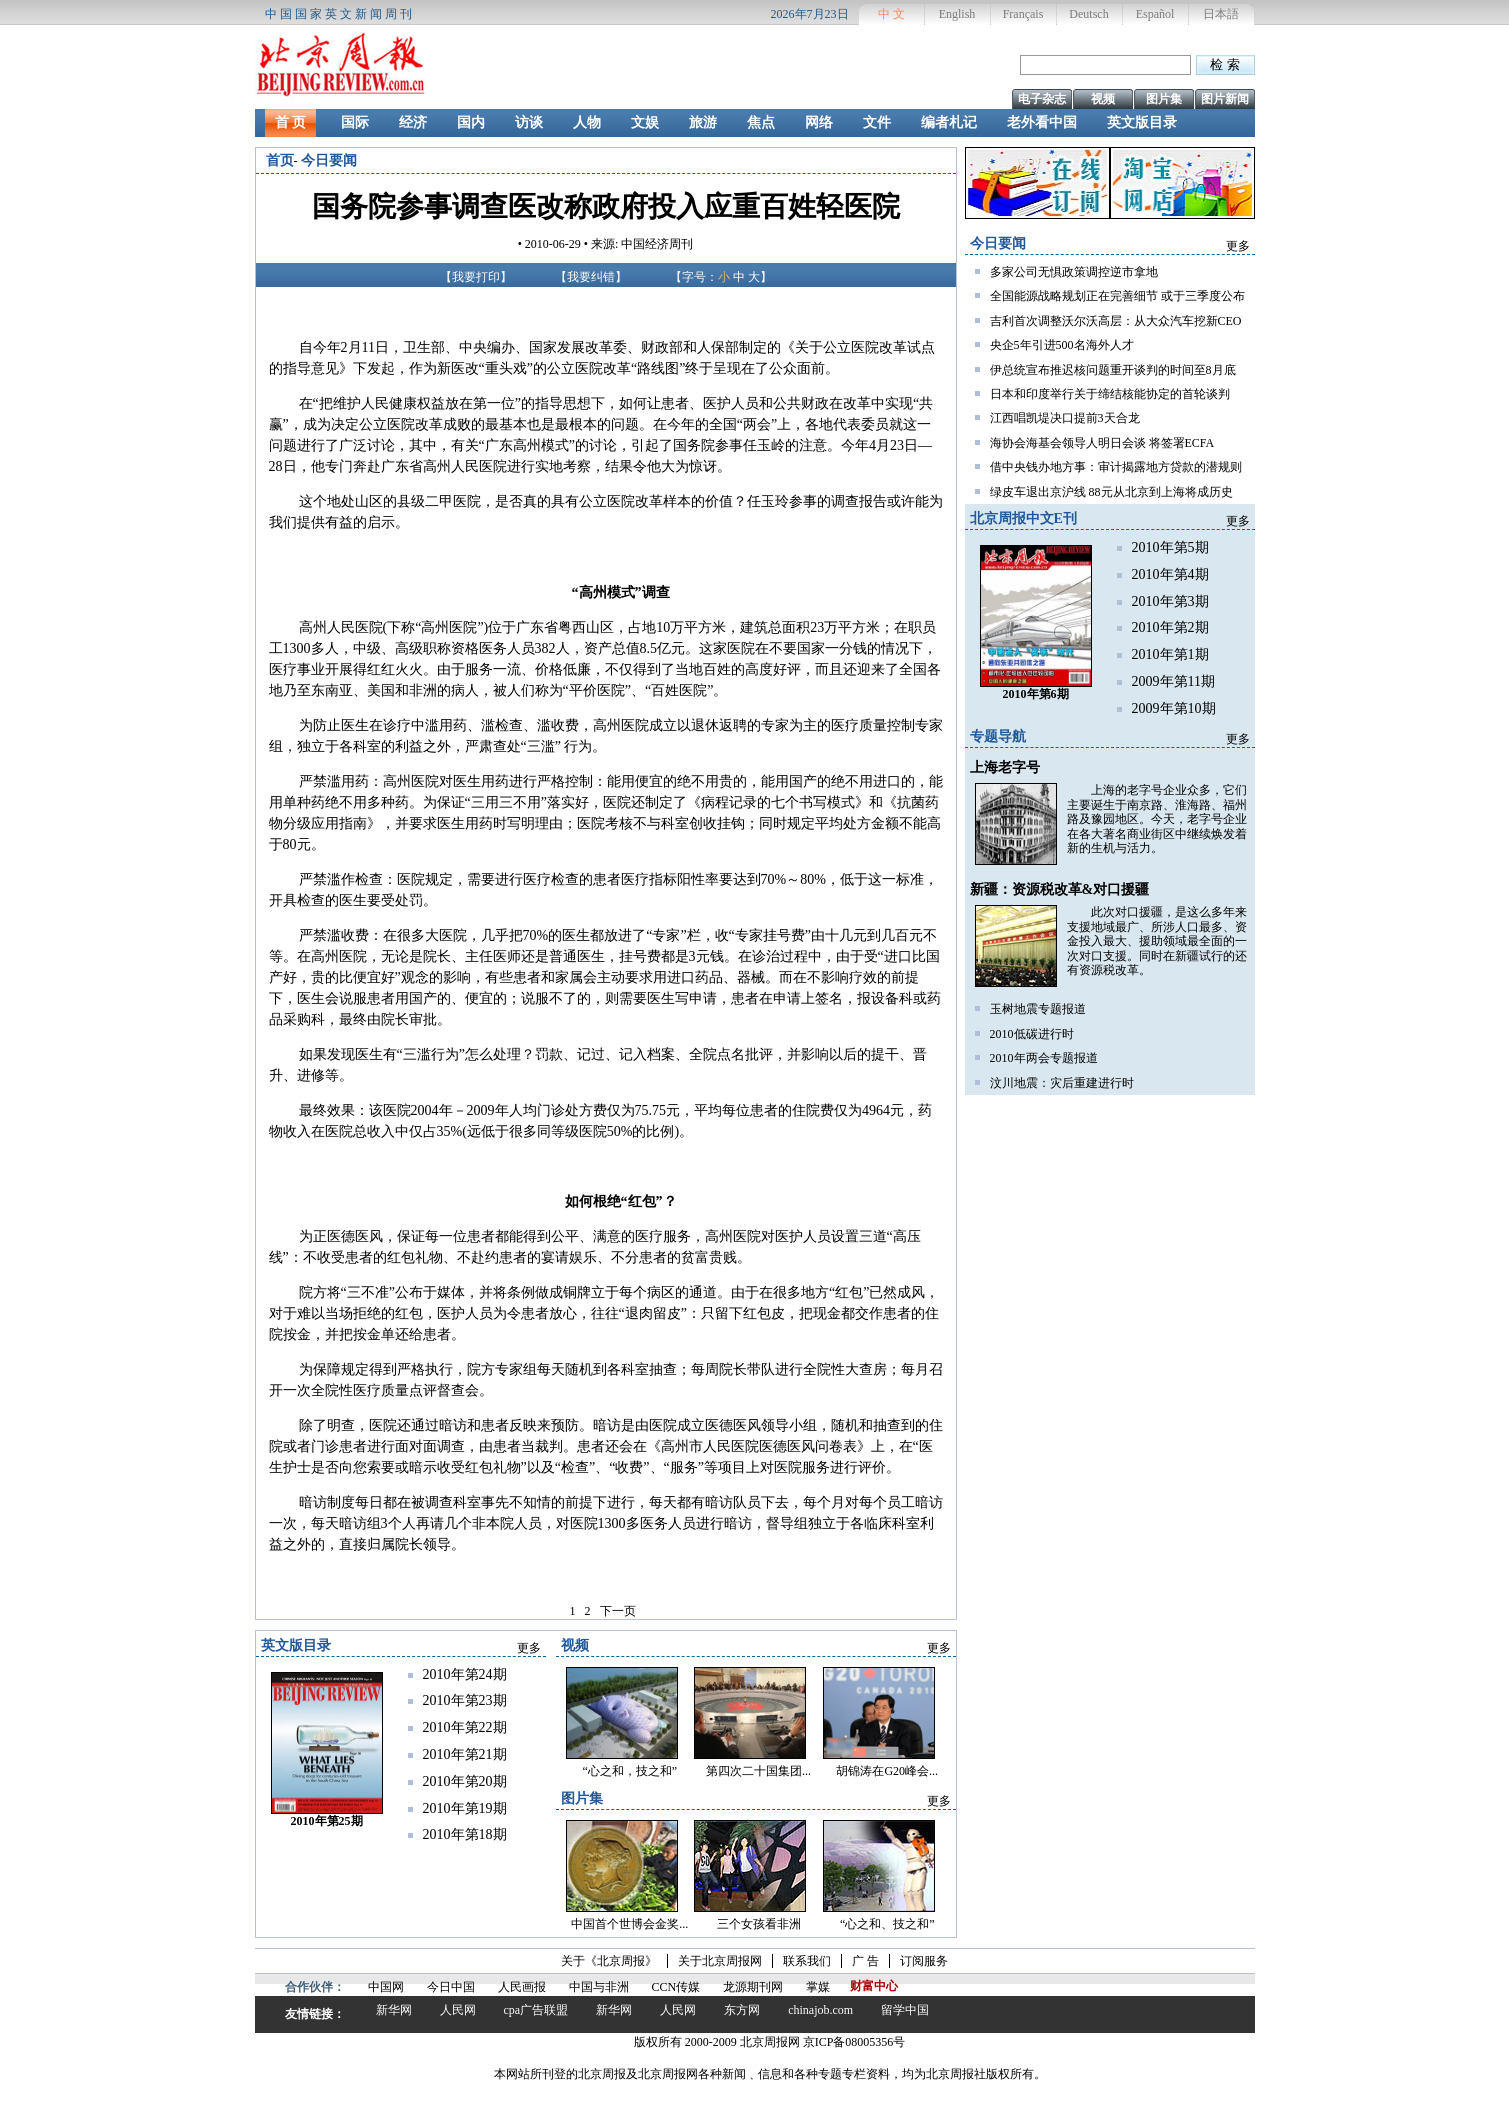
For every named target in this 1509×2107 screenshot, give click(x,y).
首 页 (291, 122)
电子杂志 (1042, 99)
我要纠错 (591, 277)
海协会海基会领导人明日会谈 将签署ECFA (1102, 443)
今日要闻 (329, 160)
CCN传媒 (676, 1987)
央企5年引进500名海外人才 (1062, 345)
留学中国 (905, 2010)
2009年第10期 (1174, 708)
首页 (280, 160)
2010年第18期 (465, 1834)
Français (1023, 14)
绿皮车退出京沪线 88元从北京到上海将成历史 (1111, 492)
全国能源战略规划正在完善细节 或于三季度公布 (1117, 296)
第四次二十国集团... (758, 1771)
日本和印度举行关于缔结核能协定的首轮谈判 (1110, 394)
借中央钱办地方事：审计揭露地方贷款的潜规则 (1116, 467)
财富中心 (874, 1986)
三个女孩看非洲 (759, 1924)
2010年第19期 (465, 1808)
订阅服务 (924, 1961)
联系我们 (807, 1961)
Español (1155, 14)
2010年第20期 (465, 1781)
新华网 (394, 2010)
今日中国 (451, 1987)
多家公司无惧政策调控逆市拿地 (1074, 272)
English (957, 14)
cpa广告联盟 (536, 2010)
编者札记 (949, 122)
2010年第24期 (465, 1674)
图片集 (1164, 99)
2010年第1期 (1170, 654)
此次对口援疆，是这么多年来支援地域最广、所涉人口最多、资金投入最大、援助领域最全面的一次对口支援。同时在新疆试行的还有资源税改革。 (1157, 941)
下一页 (618, 1611)
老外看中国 (1042, 122)
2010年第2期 (1170, 627)
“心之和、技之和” (887, 1924)
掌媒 (818, 1987)
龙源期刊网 (753, 1987)
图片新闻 (1225, 99)
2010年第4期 (1170, 574)
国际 (355, 122)
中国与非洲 (599, 1987)
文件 (877, 122)
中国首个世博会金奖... (629, 1924)
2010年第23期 (465, 1700)
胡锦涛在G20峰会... (887, 1771)
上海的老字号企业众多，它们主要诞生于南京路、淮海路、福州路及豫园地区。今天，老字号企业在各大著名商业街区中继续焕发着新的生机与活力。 (1157, 819)
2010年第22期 (465, 1727)
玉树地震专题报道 (1038, 1009)
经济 (413, 122)
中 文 (891, 14)
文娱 (645, 122)
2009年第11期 (1173, 681)
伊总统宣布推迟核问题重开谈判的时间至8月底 (1113, 370)
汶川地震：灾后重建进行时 (1062, 1083)
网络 (819, 122)
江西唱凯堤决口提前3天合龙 (1065, 418)
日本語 (1221, 14)
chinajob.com (820, 2010)
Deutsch (1088, 14)
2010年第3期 (1170, 601)
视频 (1103, 99)
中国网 (386, 1987)
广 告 (865, 1961)
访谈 (529, 122)
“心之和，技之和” (630, 1771)
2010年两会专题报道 (1044, 1058)
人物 (587, 122)
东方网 (742, 2010)
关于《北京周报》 (609, 1961)
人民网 (458, 2010)
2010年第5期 (1170, 547)
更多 (1238, 246)
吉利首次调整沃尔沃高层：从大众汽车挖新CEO (1116, 321)
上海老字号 (1005, 767)
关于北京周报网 (720, 1961)
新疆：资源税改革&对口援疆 (1060, 889)
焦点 (761, 122)
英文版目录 (1142, 122)
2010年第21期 (465, 1754)
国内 (471, 122)
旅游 (703, 122)
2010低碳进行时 (1032, 1034)
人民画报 (522, 1987)
